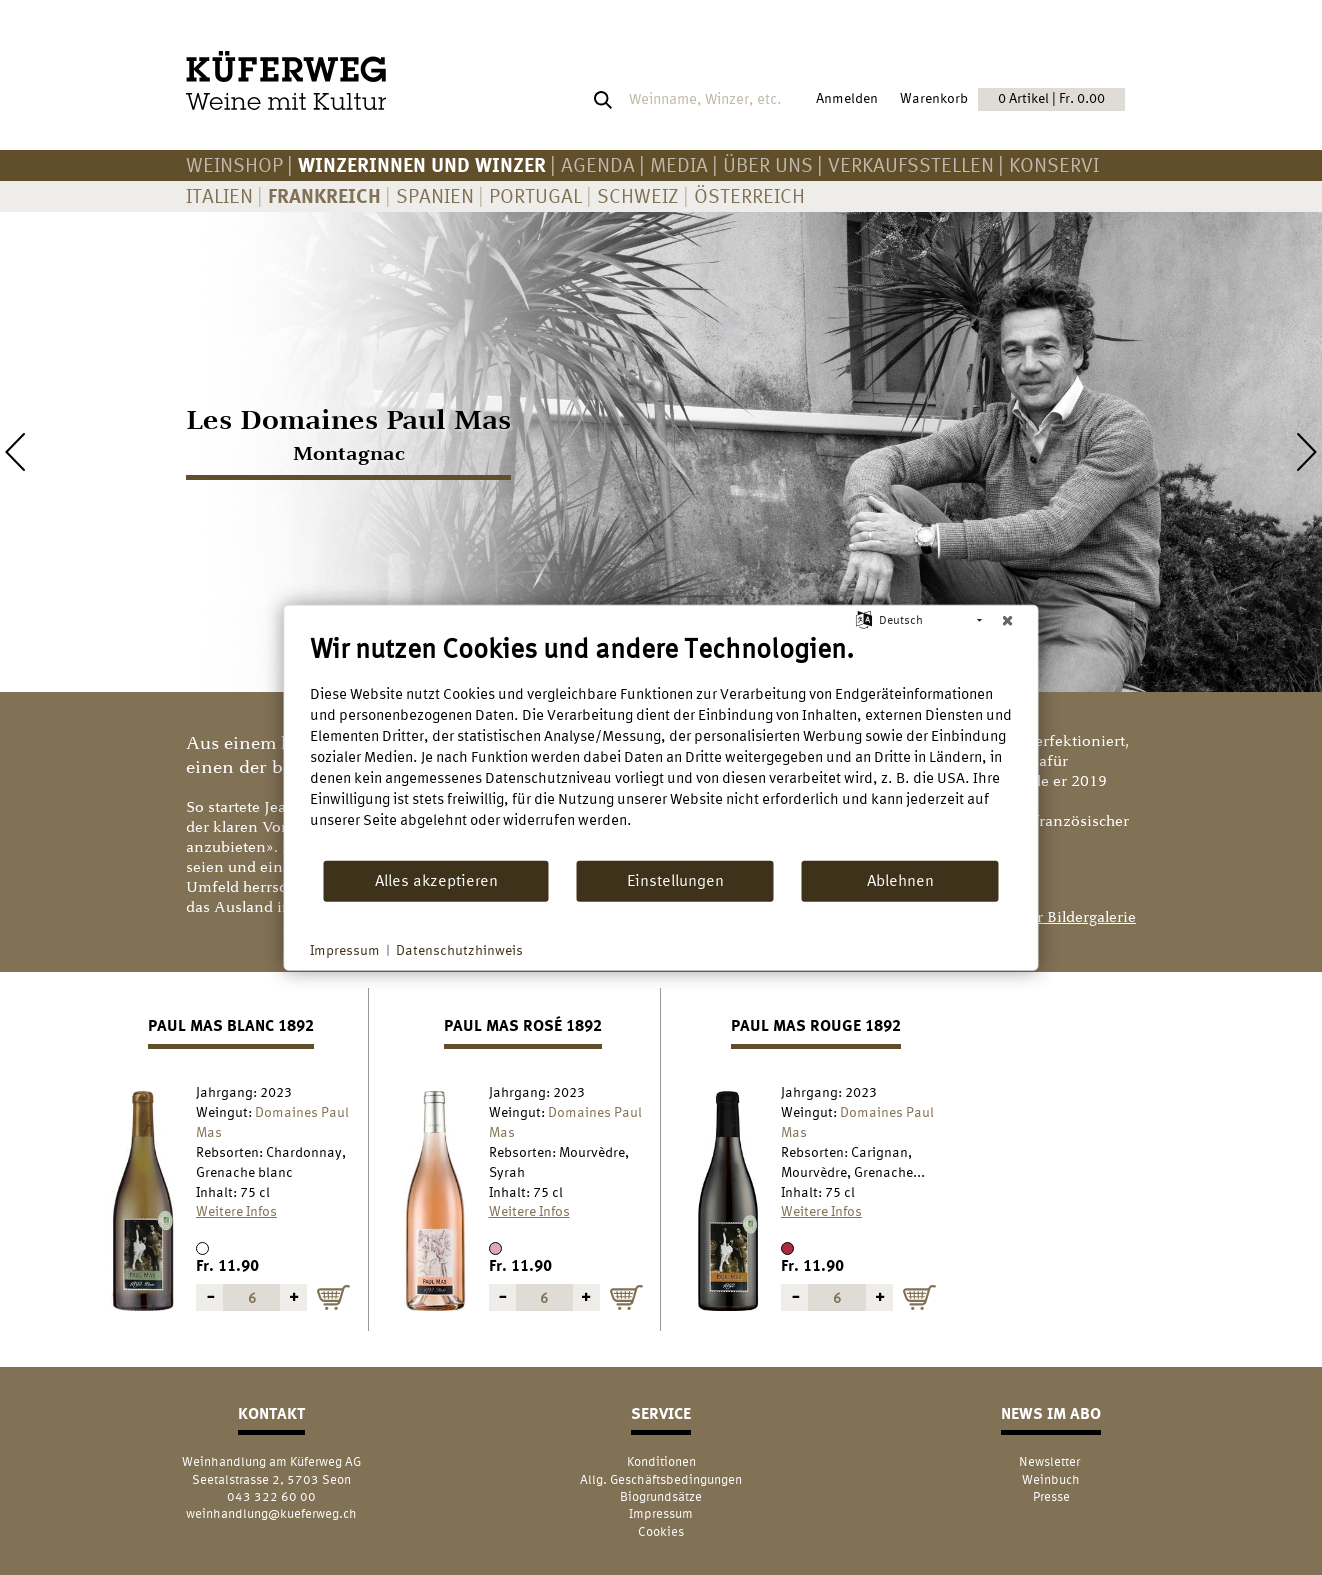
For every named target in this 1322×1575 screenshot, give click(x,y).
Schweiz (638, 195)
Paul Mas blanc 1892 (231, 1025)
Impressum (661, 1513)
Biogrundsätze (661, 1496)
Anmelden (847, 98)
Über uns (768, 164)
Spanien (435, 195)
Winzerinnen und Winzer (422, 164)
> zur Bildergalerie (1072, 917)
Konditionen (661, 1461)
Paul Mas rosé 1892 (523, 1025)
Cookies (661, 1531)
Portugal (535, 195)
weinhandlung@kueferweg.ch (271, 1513)
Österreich (749, 195)
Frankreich (324, 195)
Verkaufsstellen (911, 164)
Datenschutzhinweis (459, 949)
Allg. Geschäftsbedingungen (661, 1479)
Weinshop (234, 164)
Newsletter (1051, 1461)
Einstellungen (675, 880)
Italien (219, 195)
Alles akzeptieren (436, 880)
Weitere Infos (236, 1211)
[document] (661, 745)
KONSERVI (1054, 164)
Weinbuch (1051, 1479)
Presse (1051, 1496)
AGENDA (598, 164)
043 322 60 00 (271, 1496)
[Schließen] (1008, 620)
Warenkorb (1012, 99)
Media (679, 164)
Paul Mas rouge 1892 (816, 1025)
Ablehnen (900, 880)
